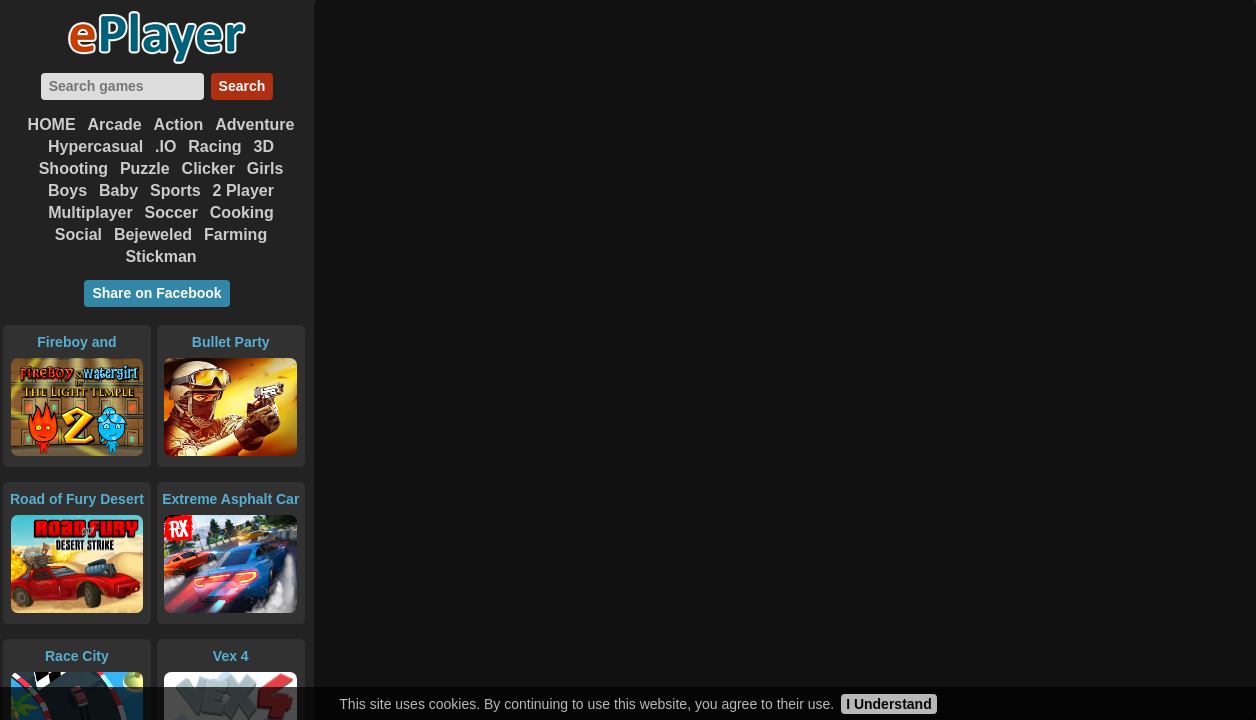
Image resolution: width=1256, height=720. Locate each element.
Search (242, 86)
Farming (235, 234)
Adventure (254, 124)
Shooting (73, 168)
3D (264, 146)
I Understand (889, 704)
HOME (52, 124)
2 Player (243, 190)
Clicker (208, 168)
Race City (77, 656)
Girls (265, 168)
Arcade (114, 124)
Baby (118, 190)
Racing (214, 146)
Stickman (160, 256)
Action (179, 124)
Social (78, 234)
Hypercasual (95, 146)
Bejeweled (153, 234)
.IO (165, 146)
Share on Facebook (156, 293)
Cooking (242, 212)
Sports (175, 190)
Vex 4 (231, 656)
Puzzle (145, 168)
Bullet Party (231, 342)
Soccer (171, 212)
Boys (67, 190)
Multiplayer (90, 212)
